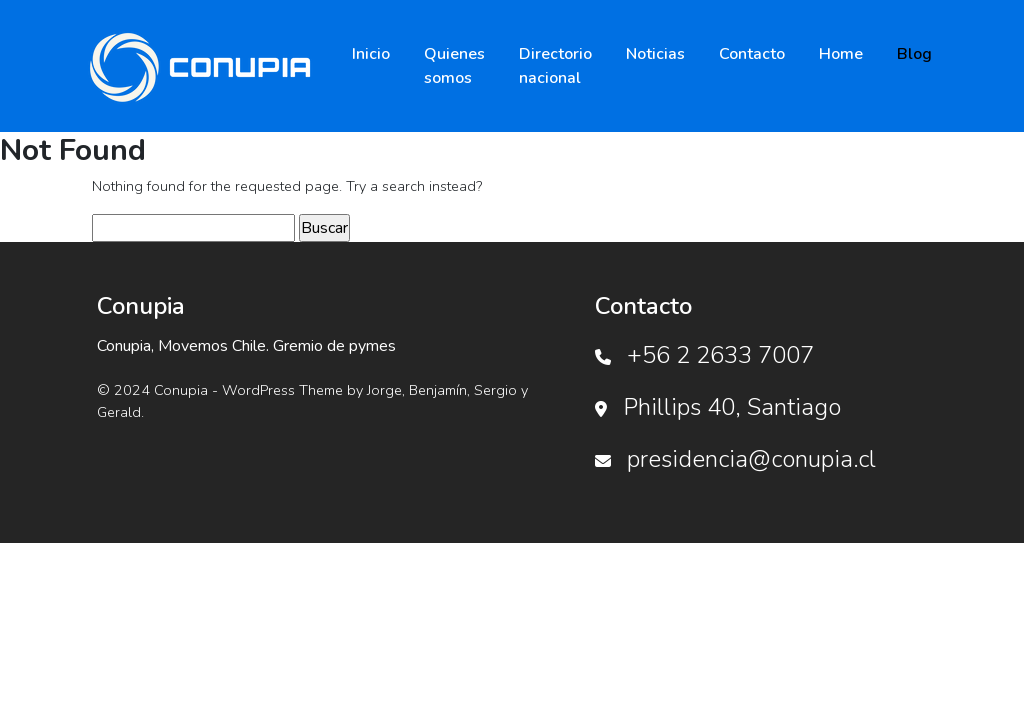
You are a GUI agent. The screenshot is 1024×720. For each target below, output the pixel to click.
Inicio (371, 54)
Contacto (752, 54)
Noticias (655, 54)
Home (841, 54)
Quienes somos (454, 66)
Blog (914, 54)
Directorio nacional (555, 66)
